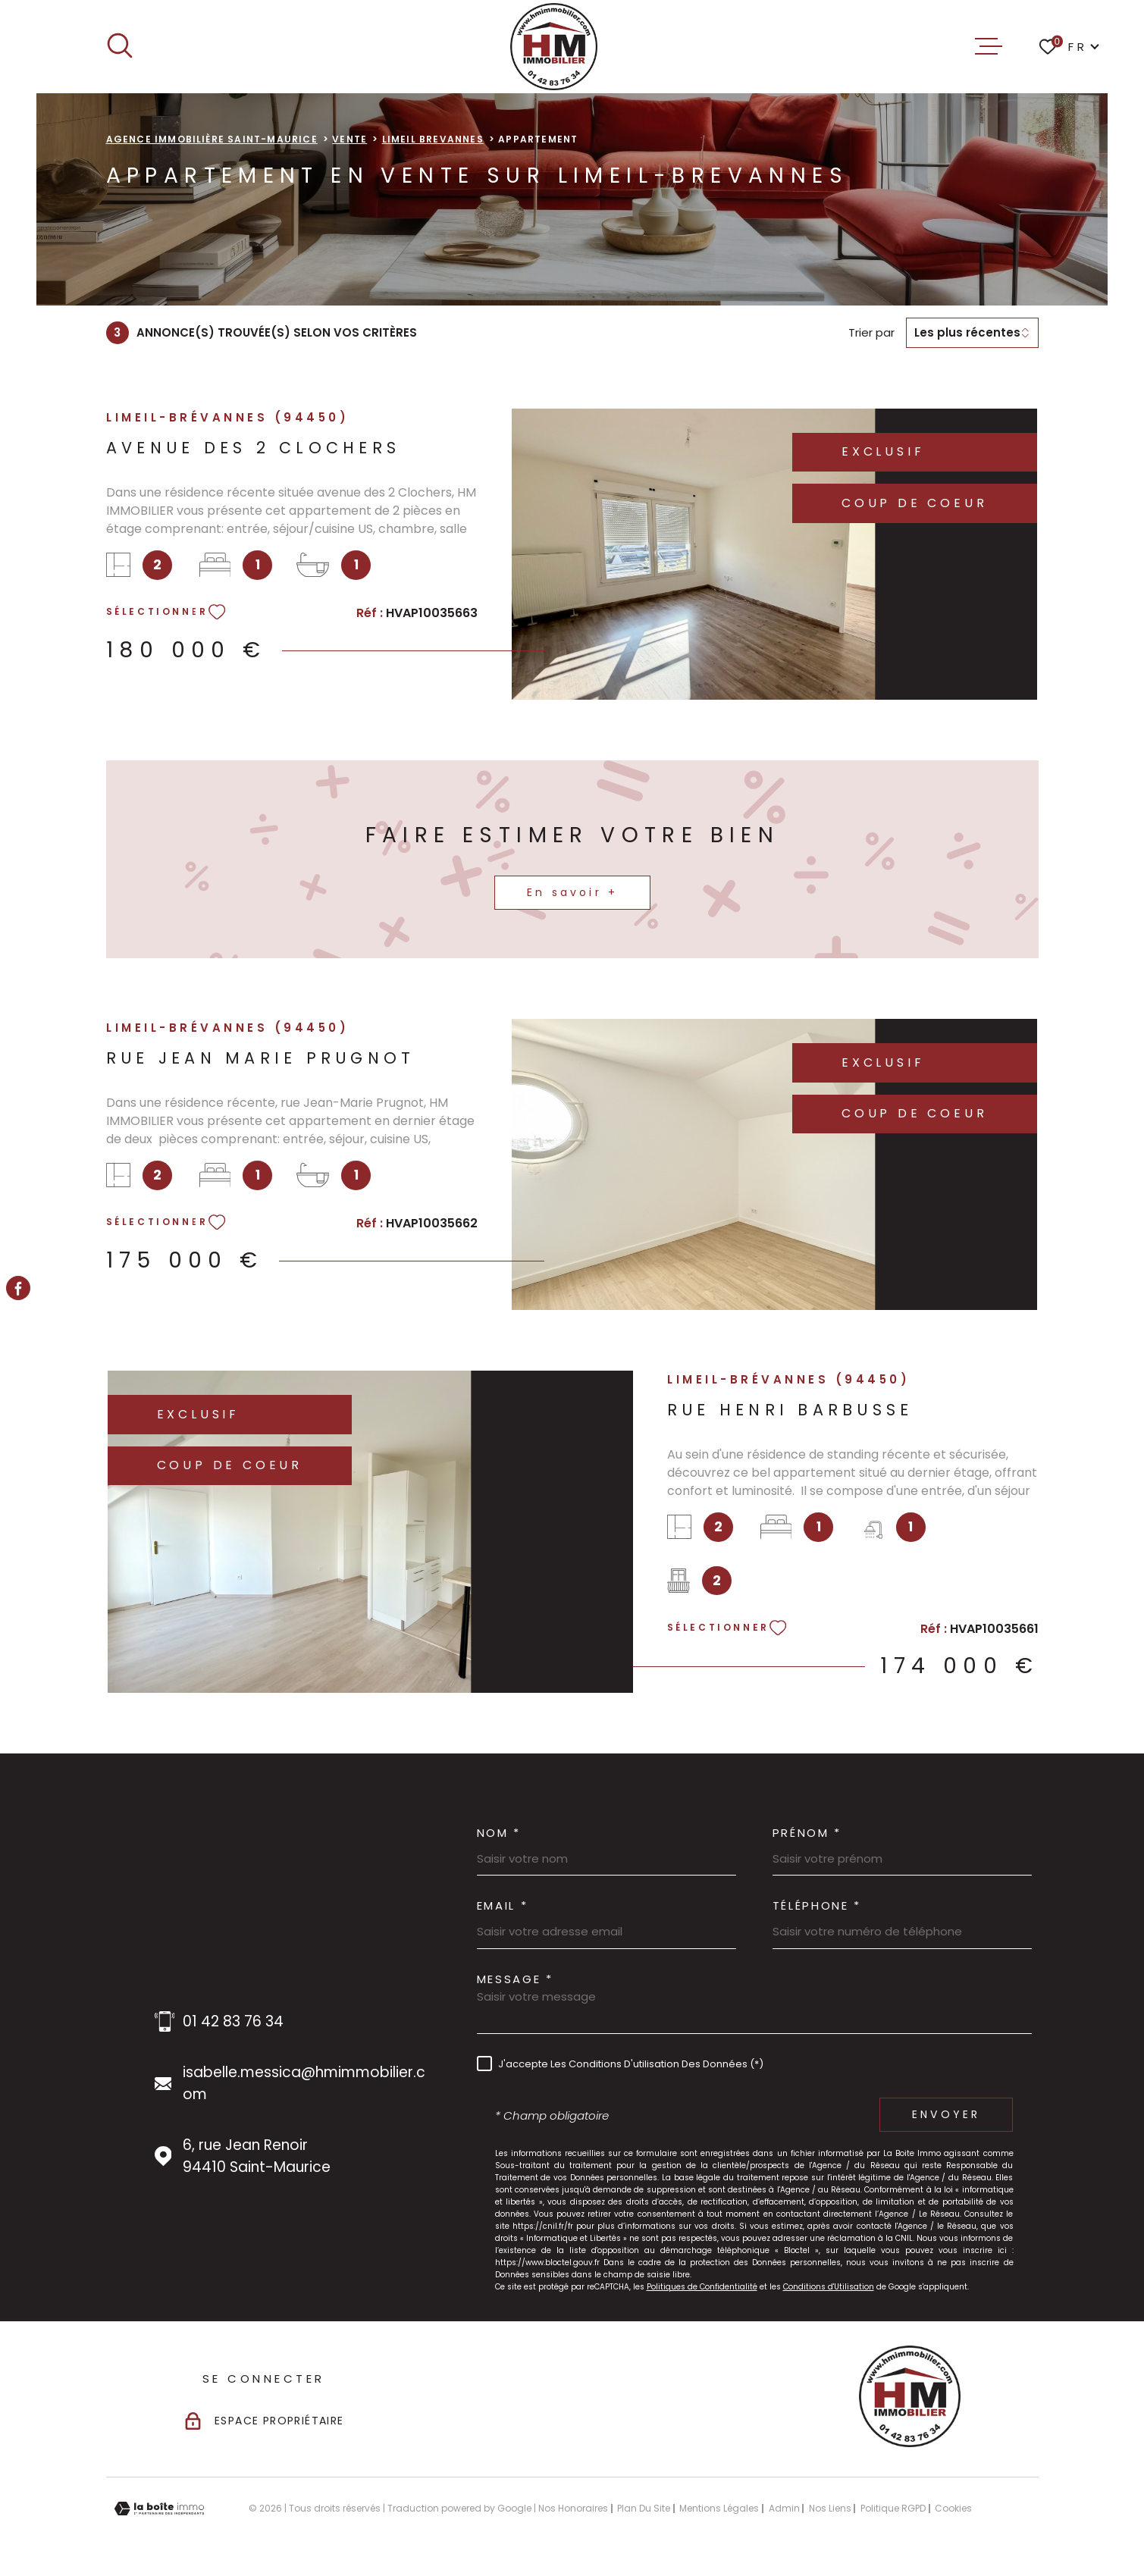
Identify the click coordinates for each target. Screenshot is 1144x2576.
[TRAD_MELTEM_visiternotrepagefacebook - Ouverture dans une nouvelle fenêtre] (18, 1288)
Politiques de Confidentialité (702, 2286)
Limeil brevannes (433, 139)
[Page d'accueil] (553, 46)
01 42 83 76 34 (233, 2021)
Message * (515, 1979)
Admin (784, 2508)
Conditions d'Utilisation (828, 2286)
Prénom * (807, 1832)
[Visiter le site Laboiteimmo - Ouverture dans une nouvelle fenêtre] (159, 2509)
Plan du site (643, 2508)
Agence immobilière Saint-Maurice (212, 139)
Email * (502, 1905)
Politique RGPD (893, 2508)
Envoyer (946, 2115)
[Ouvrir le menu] (988, 46)
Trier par (871, 333)
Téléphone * (817, 1905)
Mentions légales (719, 2508)
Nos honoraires (573, 2508)
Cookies (953, 2508)
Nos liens (830, 2508)
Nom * (499, 1832)
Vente (349, 139)
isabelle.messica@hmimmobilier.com (304, 2083)
